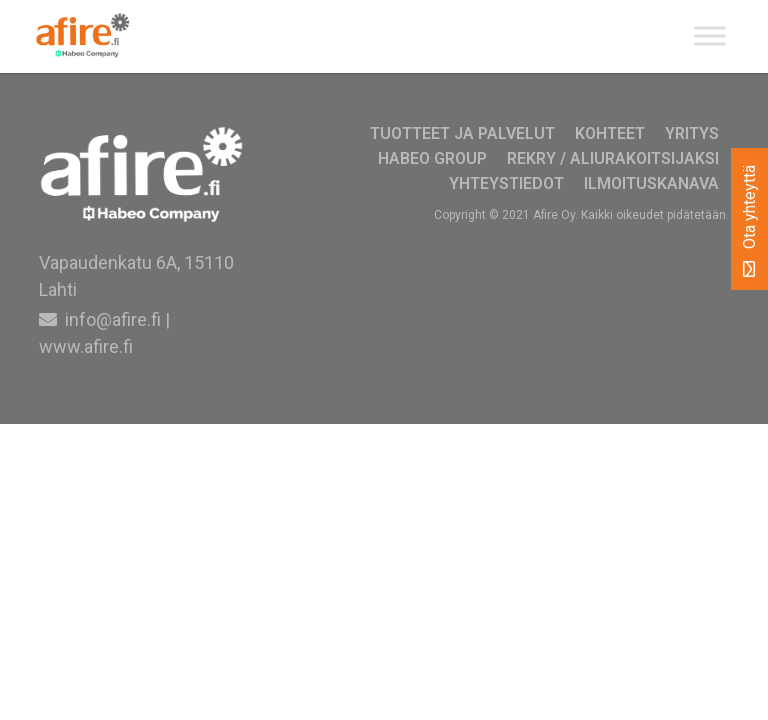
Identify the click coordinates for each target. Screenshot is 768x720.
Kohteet (610, 133)
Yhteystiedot (506, 183)
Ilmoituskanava (651, 183)
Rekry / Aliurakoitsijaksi (613, 158)
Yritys (692, 133)
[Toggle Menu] (710, 36)
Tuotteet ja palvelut (462, 133)
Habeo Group (432, 158)
